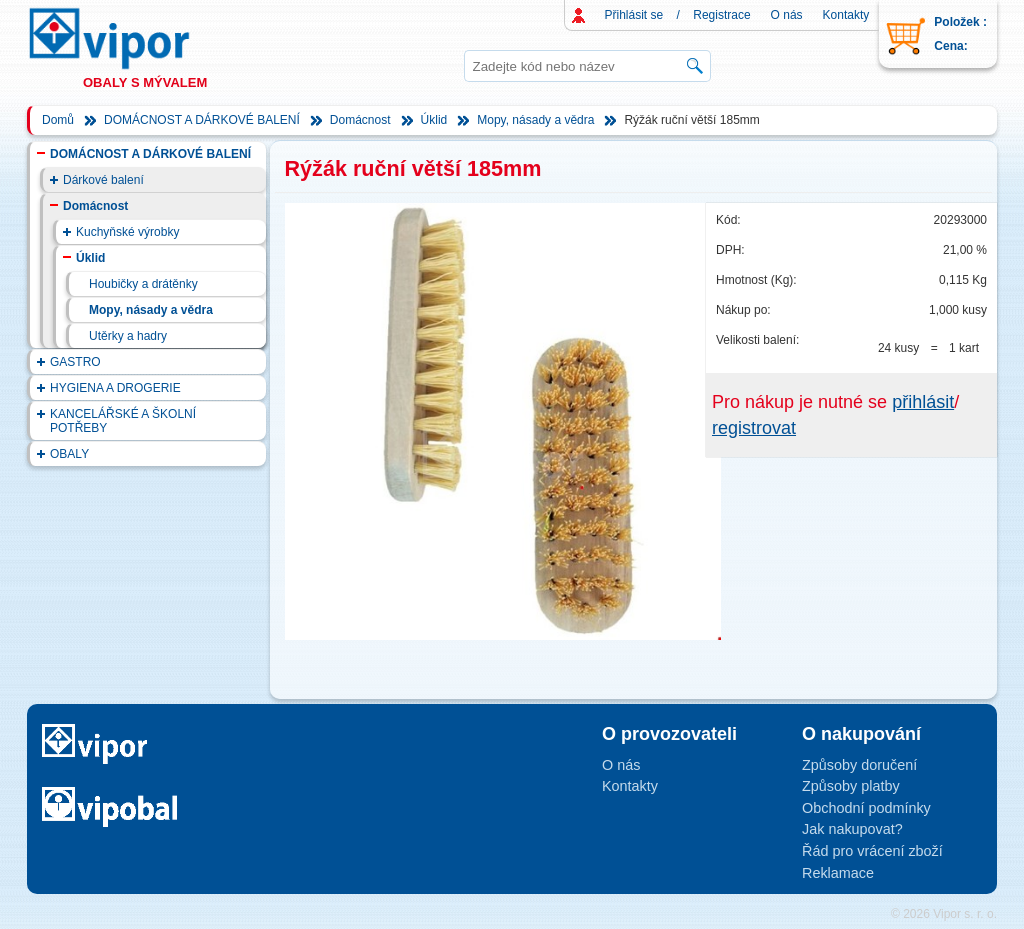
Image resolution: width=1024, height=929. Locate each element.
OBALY (69, 454)
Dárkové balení (103, 180)
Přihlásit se (634, 15)
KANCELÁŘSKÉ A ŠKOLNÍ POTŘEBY (123, 421)
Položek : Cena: (960, 34)
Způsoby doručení (859, 765)
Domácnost (360, 120)
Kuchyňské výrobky (127, 232)
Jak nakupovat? (852, 829)
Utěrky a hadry (128, 336)
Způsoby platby (851, 786)
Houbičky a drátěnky (143, 284)
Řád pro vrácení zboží (872, 851)
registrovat (754, 428)
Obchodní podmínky (866, 808)
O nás (787, 15)
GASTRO (75, 362)
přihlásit (923, 402)
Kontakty (846, 15)
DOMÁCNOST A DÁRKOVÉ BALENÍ (202, 120)
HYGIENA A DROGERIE (115, 388)
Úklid (434, 120)
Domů (58, 120)
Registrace (721, 15)
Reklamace (838, 873)
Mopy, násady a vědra (535, 120)
